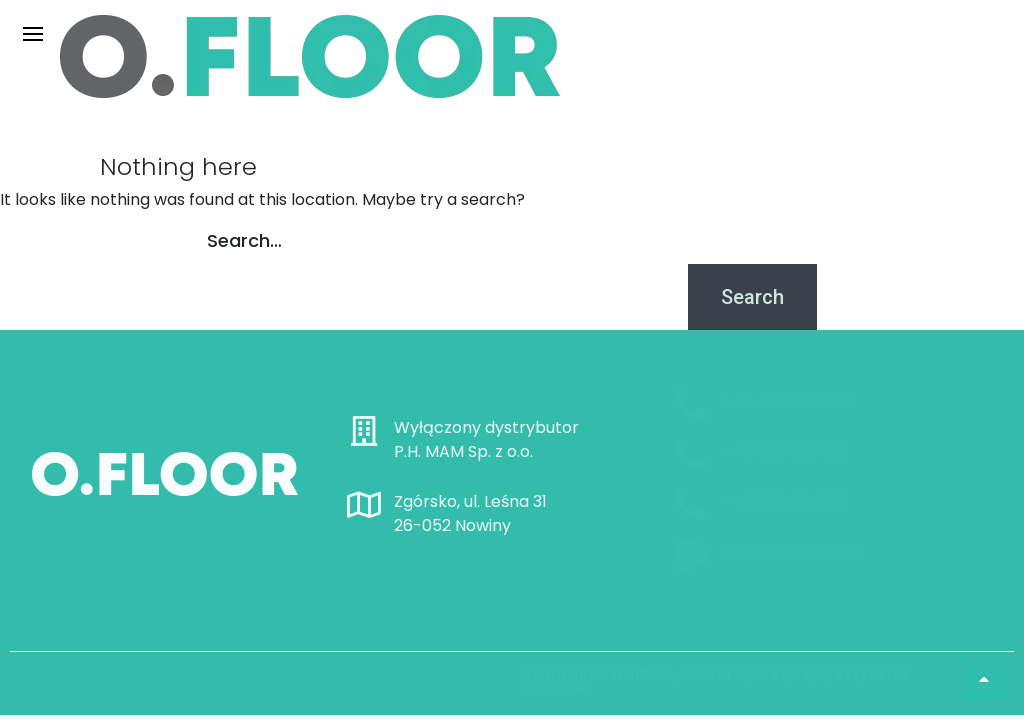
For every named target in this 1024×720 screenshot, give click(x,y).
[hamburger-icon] (32, 33)
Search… (244, 240)
